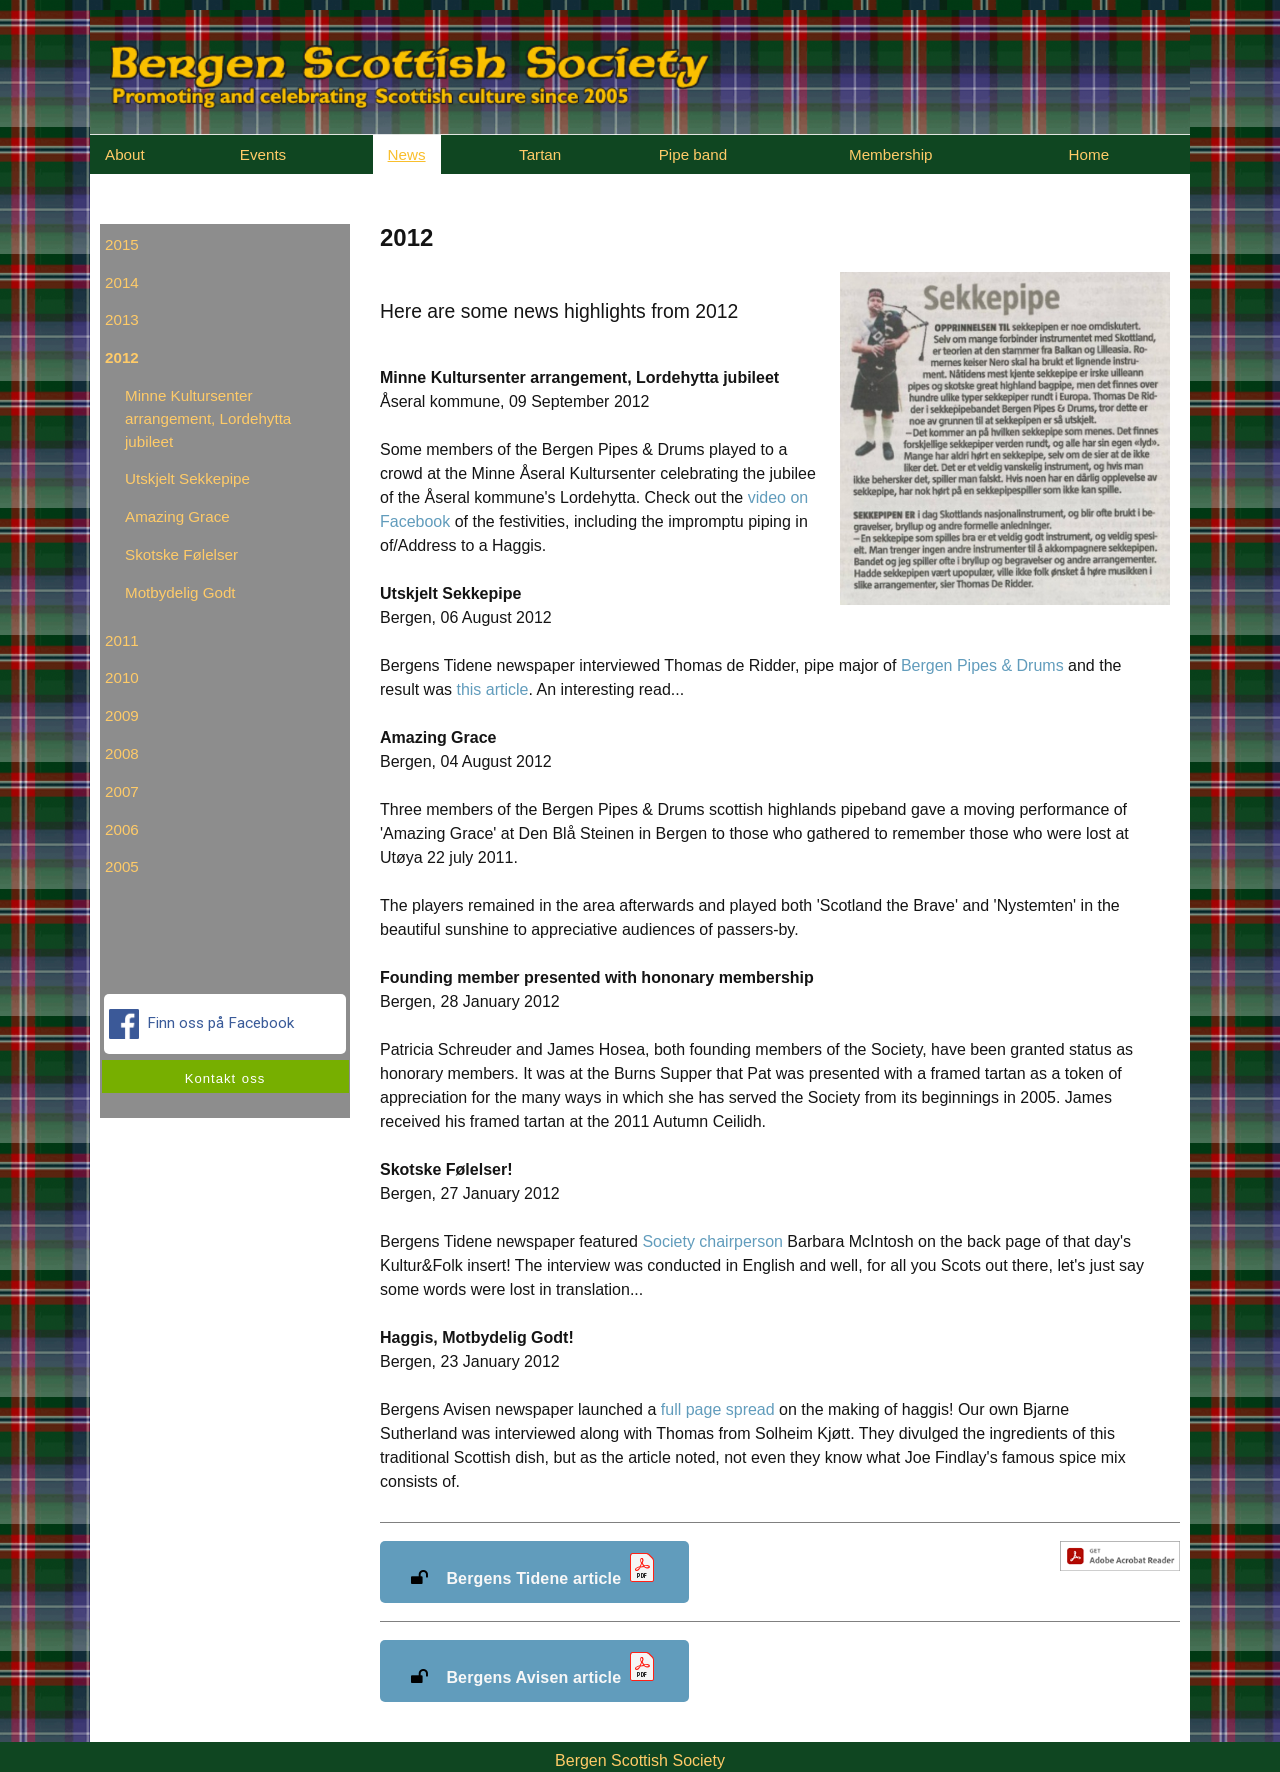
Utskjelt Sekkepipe (187, 478)
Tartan (540, 154)
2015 (122, 244)
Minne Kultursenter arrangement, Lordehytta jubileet (208, 418)
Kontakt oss (225, 1078)
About (125, 154)
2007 (122, 791)
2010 (122, 677)
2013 (122, 319)
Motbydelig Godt (180, 592)
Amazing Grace (177, 516)
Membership (891, 154)
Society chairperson (712, 1241)
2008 (122, 753)
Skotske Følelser (181, 554)
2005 (122, 866)
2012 (122, 357)
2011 (122, 640)
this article (492, 689)
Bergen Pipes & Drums (982, 665)
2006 (122, 829)
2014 (122, 282)
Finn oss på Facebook (203, 1024)
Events (263, 154)
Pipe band (693, 154)
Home (1089, 154)
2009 (122, 715)
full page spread (718, 1409)
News (407, 154)
